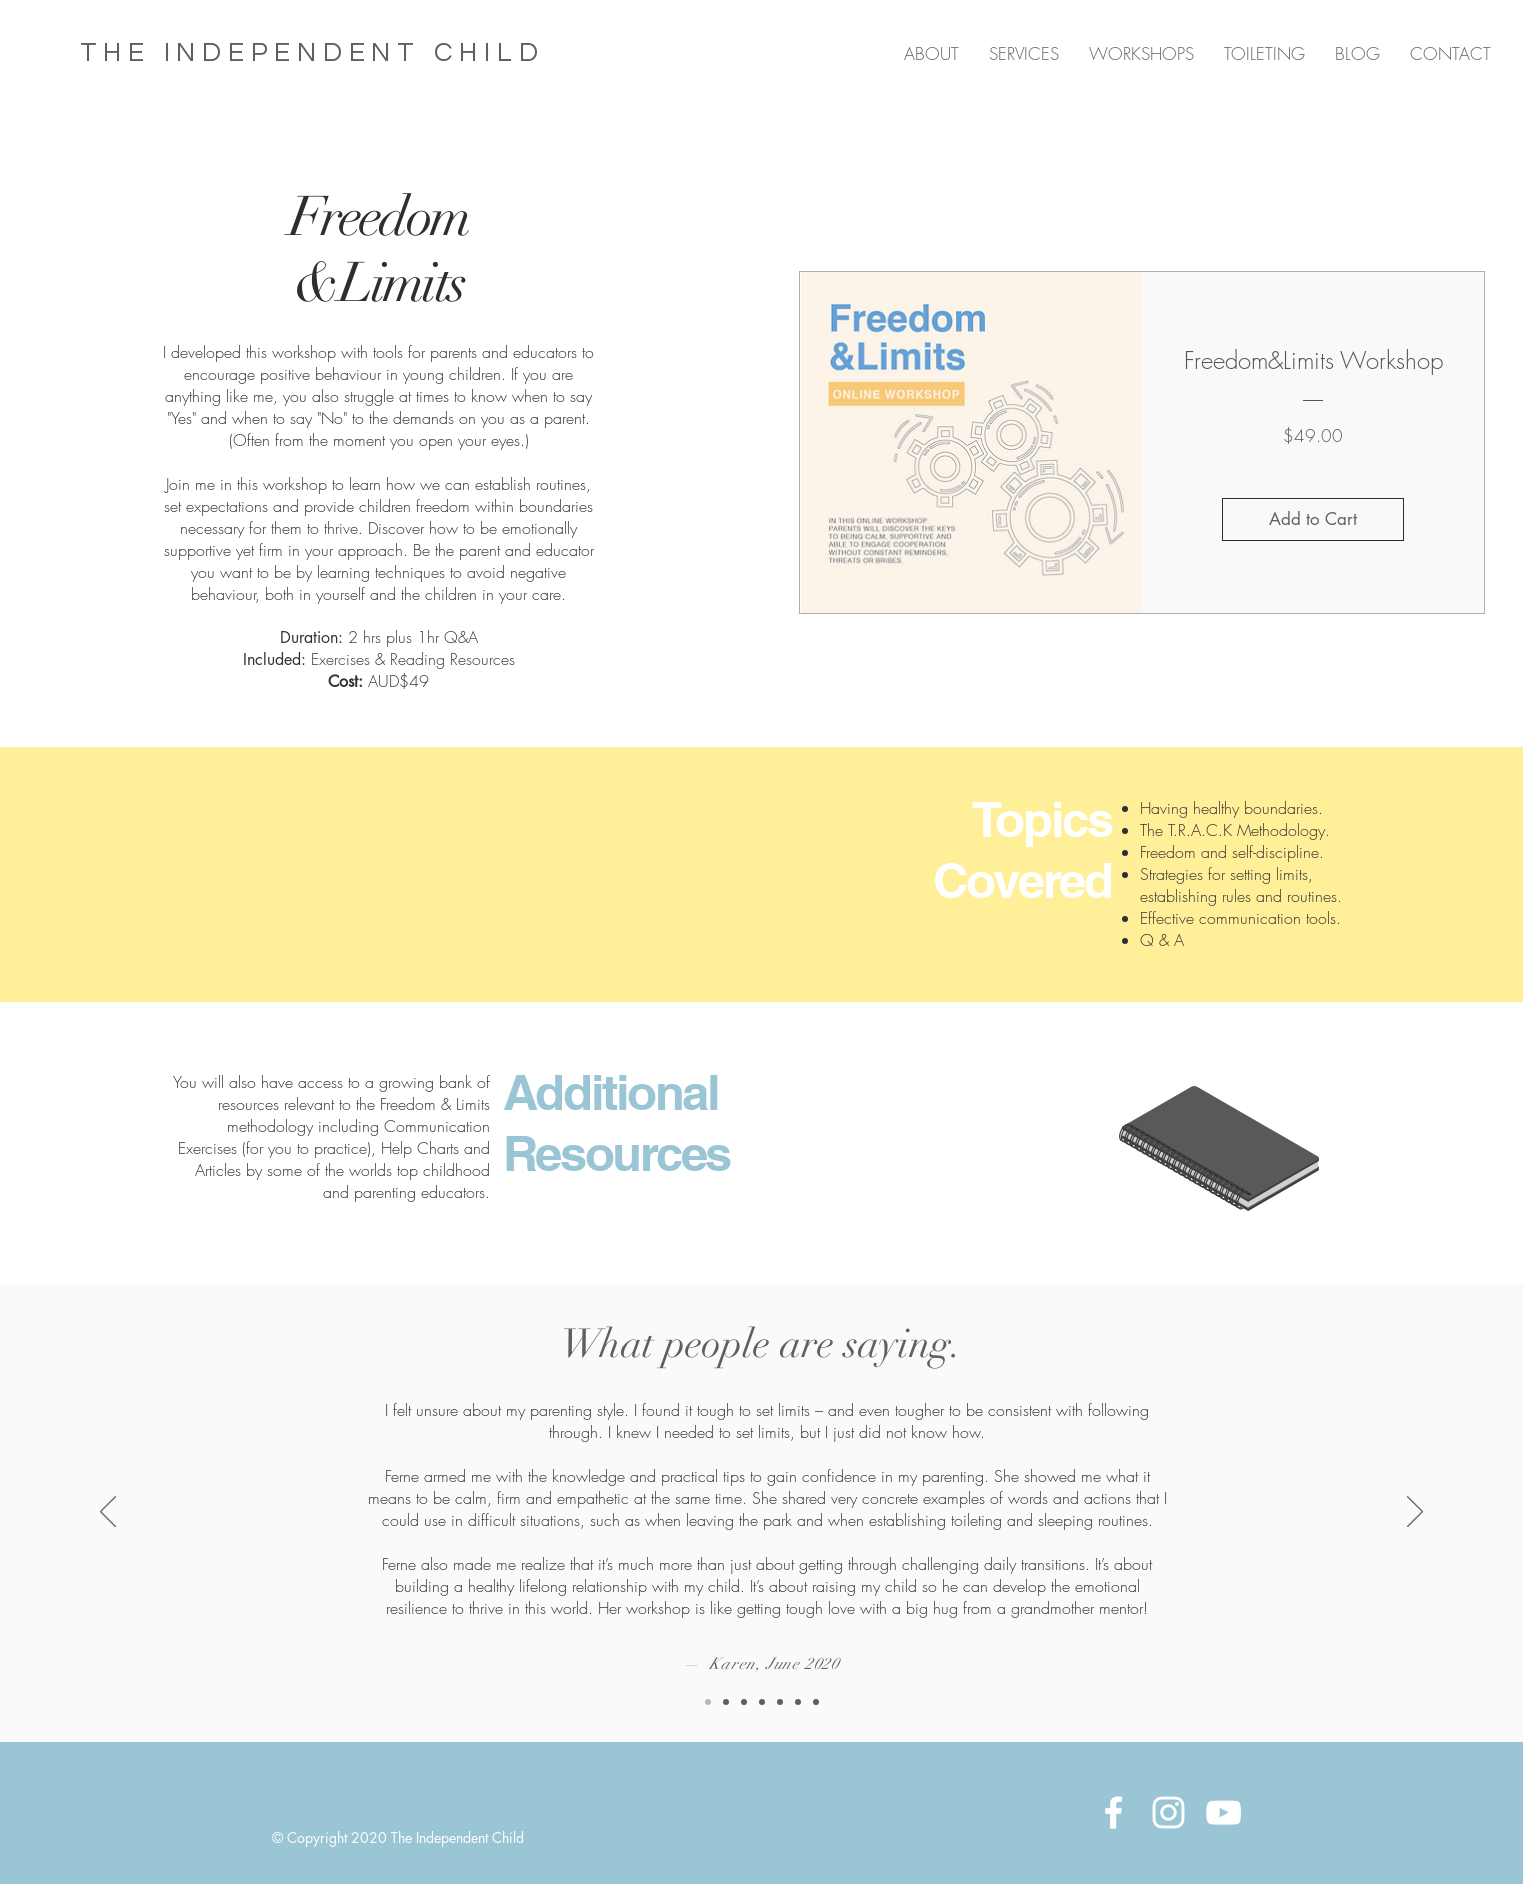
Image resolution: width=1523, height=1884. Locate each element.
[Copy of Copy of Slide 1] (726, 1702)
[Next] (1415, 1513)
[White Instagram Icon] (1168, 1812)
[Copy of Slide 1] (762, 1702)
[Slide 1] (744, 1702)
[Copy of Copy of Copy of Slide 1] (708, 1702)
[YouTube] (1223, 1812)
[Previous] (108, 1513)
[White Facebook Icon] (1113, 1812)
